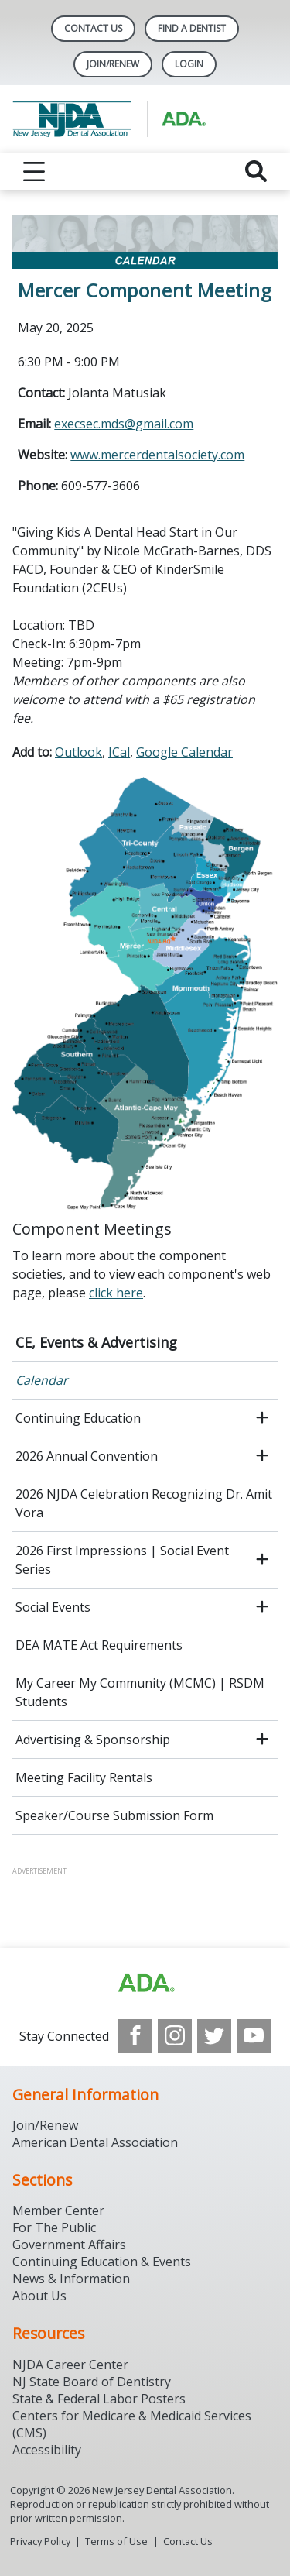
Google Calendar (184, 752)
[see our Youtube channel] (254, 2036)
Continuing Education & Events (101, 2261)
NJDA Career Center (70, 2364)
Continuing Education (78, 1418)
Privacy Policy (40, 2541)
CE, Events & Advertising (96, 1342)
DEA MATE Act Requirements (99, 1645)
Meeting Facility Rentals (83, 1777)
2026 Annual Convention (86, 1456)
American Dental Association (95, 2142)
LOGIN (189, 63)
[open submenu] (262, 1418)
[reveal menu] (34, 171)
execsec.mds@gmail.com (123, 423)
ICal (119, 752)
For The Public (54, 2227)
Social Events (52, 1607)
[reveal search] (256, 171)
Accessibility (46, 2449)
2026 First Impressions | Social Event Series (122, 1560)
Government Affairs (69, 2244)
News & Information (71, 2278)
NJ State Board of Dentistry (91, 2381)
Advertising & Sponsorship (92, 1739)
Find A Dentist (192, 28)
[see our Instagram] (175, 2036)
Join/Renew (113, 63)
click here (116, 1292)
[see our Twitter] (214, 2036)
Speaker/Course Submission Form (114, 1815)
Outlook (78, 752)
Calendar (41, 1380)
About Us (39, 2295)
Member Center (58, 2210)
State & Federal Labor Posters (99, 2398)
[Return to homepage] (145, 119)
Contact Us (93, 28)
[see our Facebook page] (135, 2036)
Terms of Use (116, 2541)
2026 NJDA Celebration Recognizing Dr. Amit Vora (143, 1503)
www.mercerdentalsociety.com (157, 454)
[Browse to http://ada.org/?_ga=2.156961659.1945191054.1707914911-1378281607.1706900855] (145, 1983)
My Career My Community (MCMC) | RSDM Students (139, 1692)
